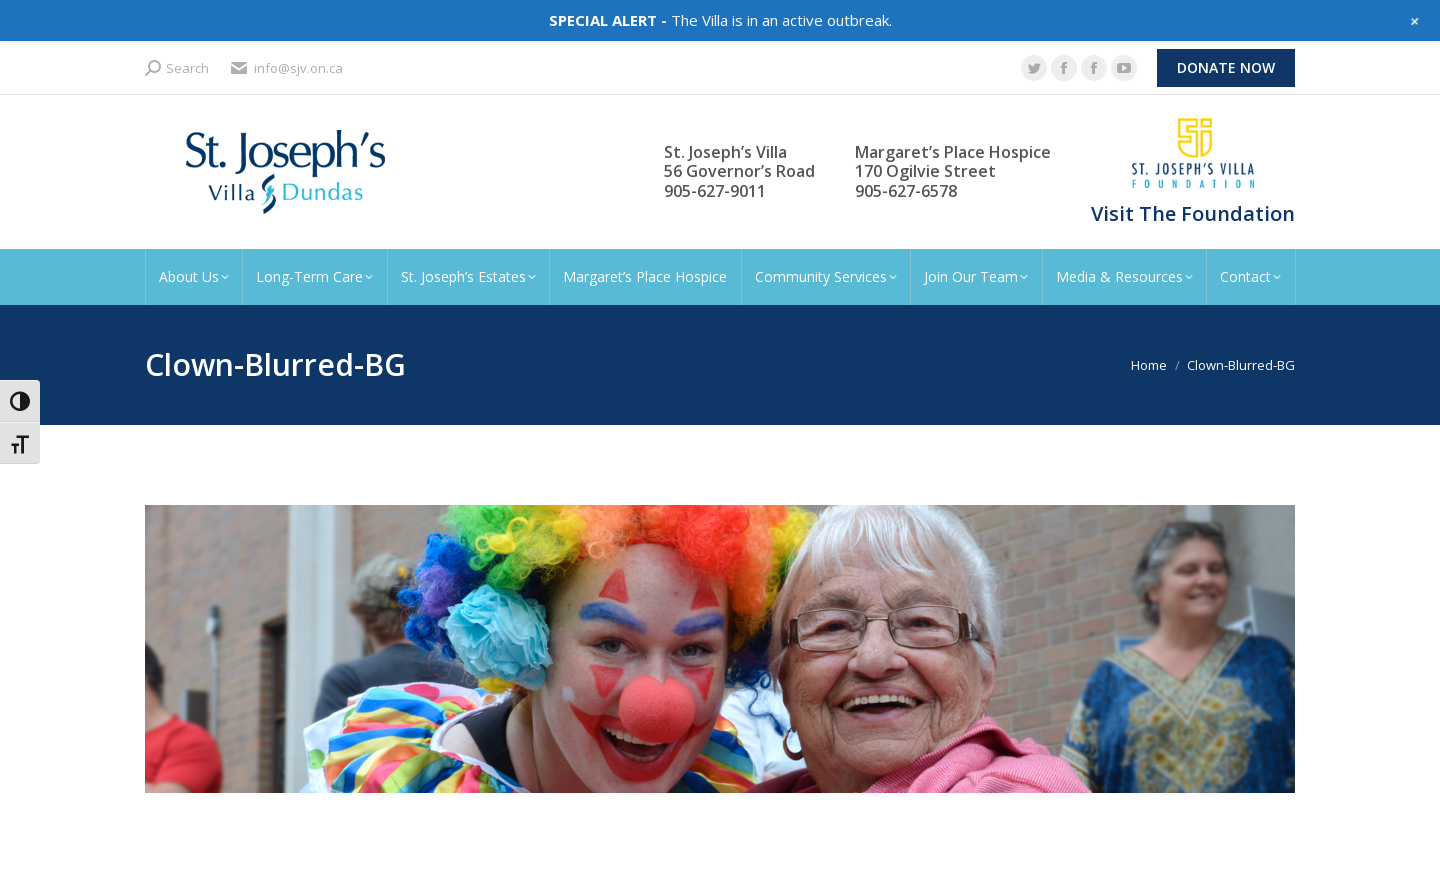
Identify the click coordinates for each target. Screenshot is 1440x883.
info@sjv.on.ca (286, 68)
